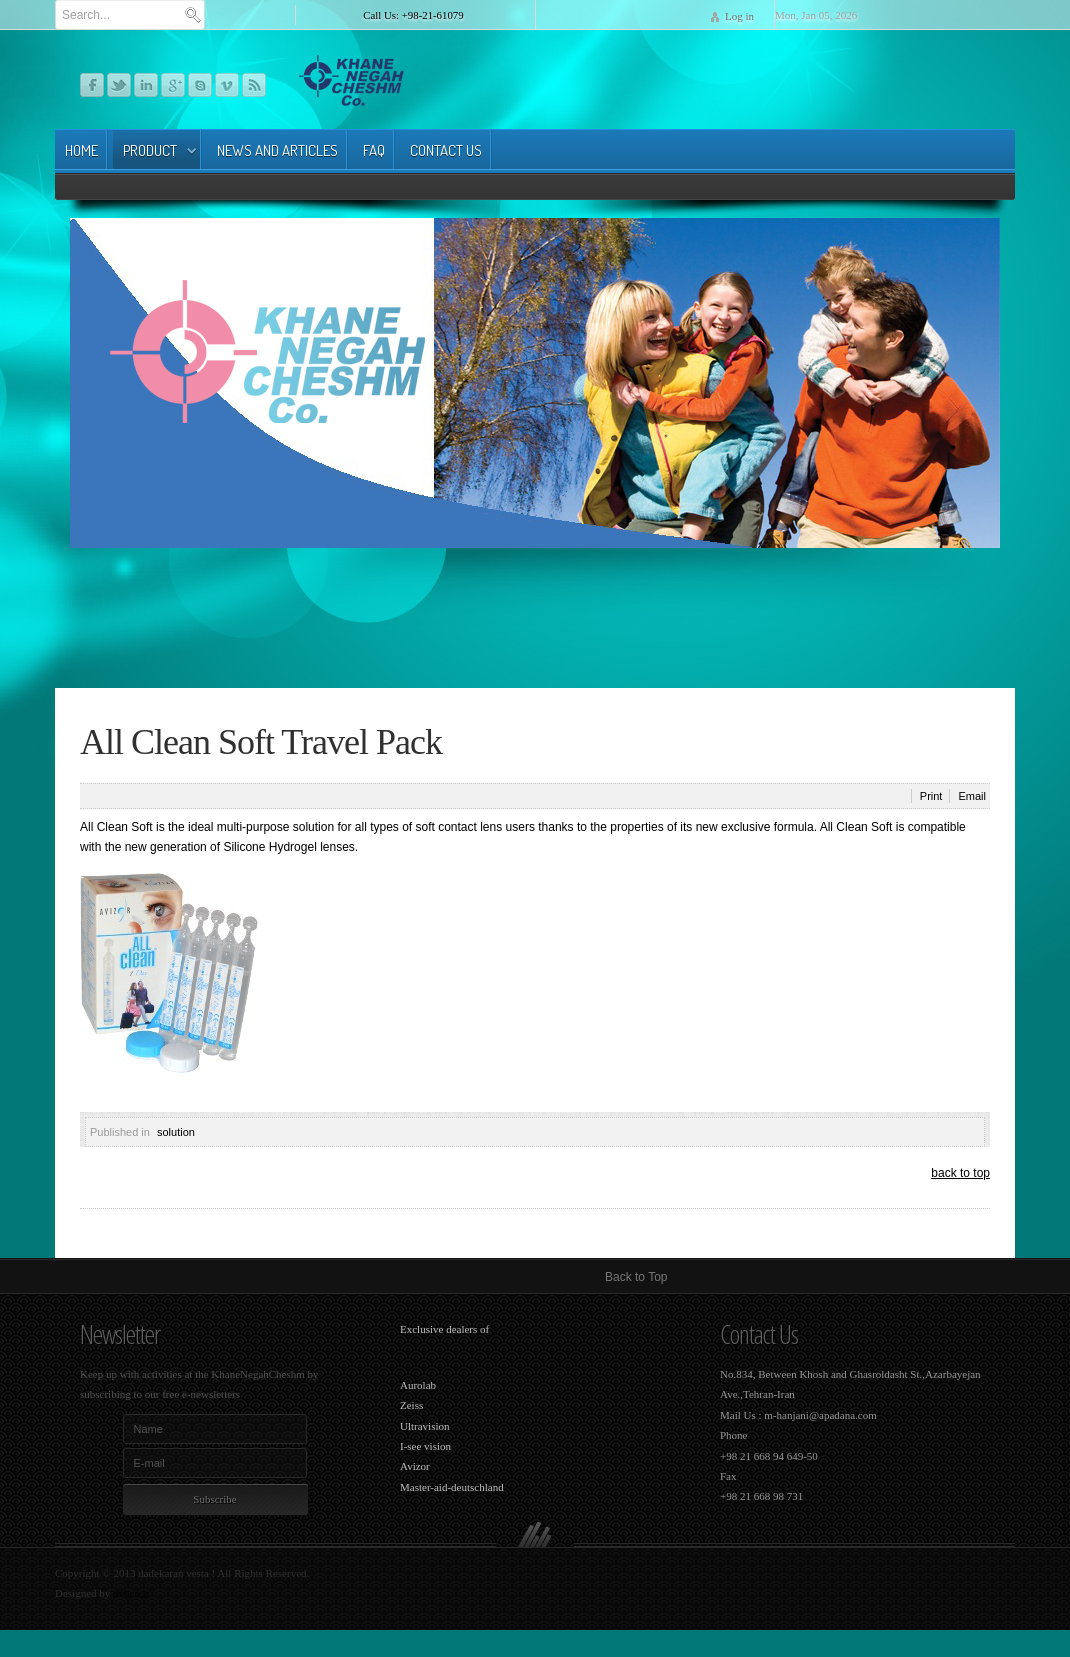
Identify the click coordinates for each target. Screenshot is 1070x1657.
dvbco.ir (131, 1593)
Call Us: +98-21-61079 (413, 15)
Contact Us (446, 150)
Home (81, 150)
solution (176, 1132)
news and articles (277, 150)
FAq (374, 150)
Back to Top (636, 1277)
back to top (960, 1173)
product (150, 150)
